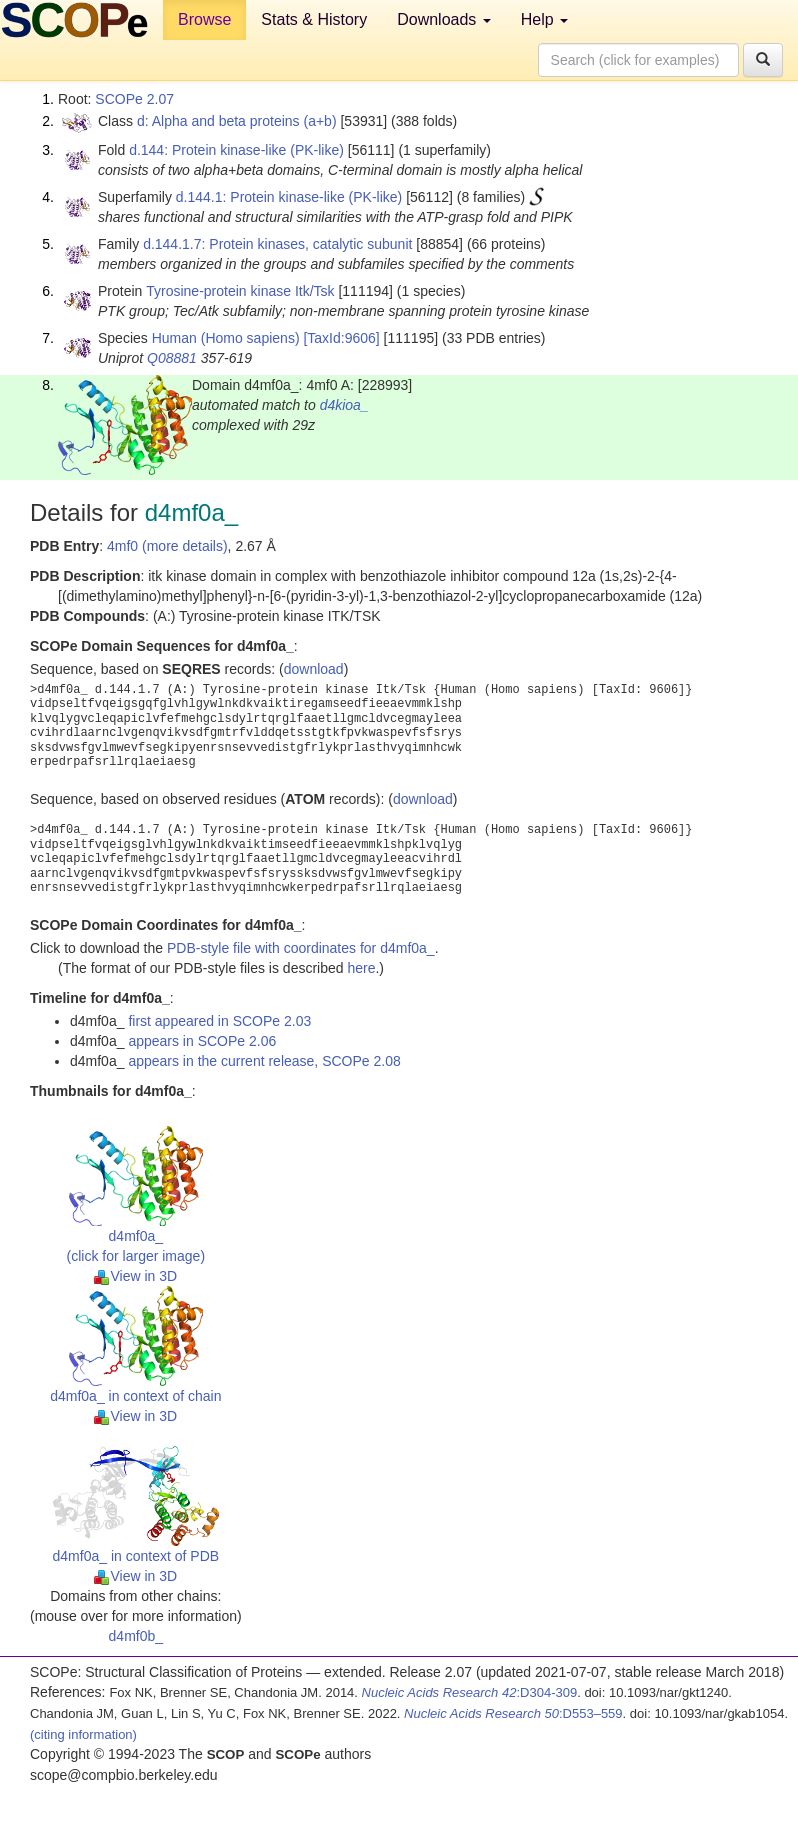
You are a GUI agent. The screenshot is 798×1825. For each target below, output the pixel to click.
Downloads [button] (444, 19)
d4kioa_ (344, 405)
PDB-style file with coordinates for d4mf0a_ (301, 948)
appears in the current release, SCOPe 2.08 (264, 1061)
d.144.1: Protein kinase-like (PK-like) (289, 197)
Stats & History (314, 19)
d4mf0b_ (136, 1636)
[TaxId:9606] (341, 338)
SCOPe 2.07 (134, 99)
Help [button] (544, 19)
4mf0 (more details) (167, 546)
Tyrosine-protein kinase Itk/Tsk (240, 291)
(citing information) (83, 1734)
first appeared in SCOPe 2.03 (219, 1021)
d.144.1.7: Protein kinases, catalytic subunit (277, 244)
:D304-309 (470, 1692)
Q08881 (172, 358)
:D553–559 (513, 1713)
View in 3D (135, 1276)
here (361, 968)
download (314, 669)
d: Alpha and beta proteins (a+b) (237, 121)
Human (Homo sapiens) (226, 338)
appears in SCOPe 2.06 (202, 1041)
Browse (204, 19)
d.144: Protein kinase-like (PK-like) (236, 150)
